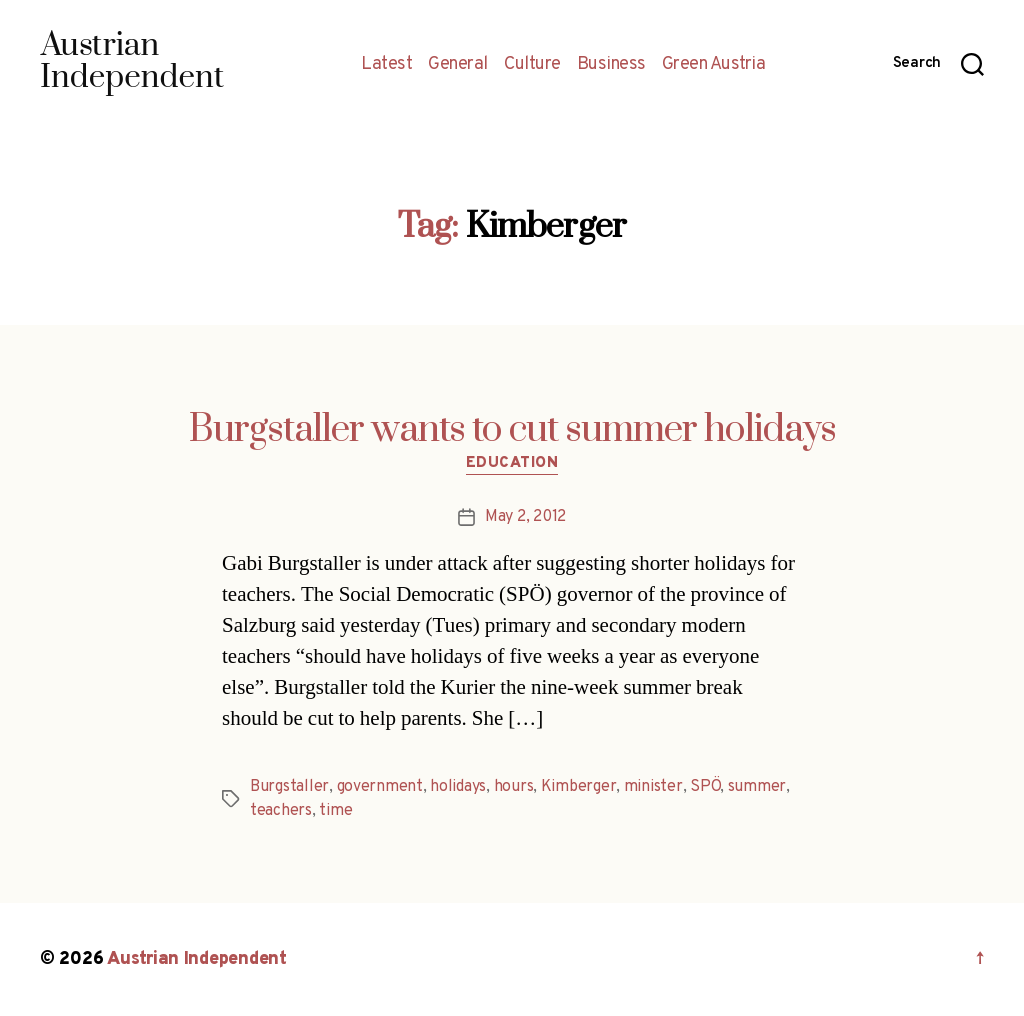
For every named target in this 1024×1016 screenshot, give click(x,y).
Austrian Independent (197, 959)
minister (653, 787)
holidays (458, 787)
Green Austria (714, 65)
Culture (532, 65)
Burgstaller (289, 787)
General (458, 65)
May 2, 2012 (525, 517)
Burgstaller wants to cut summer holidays (512, 430)
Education (512, 464)
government (380, 787)
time (335, 811)
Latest (386, 65)
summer (757, 787)
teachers (281, 811)
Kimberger (579, 787)
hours (514, 787)
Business (611, 65)
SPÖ (705, 787)
